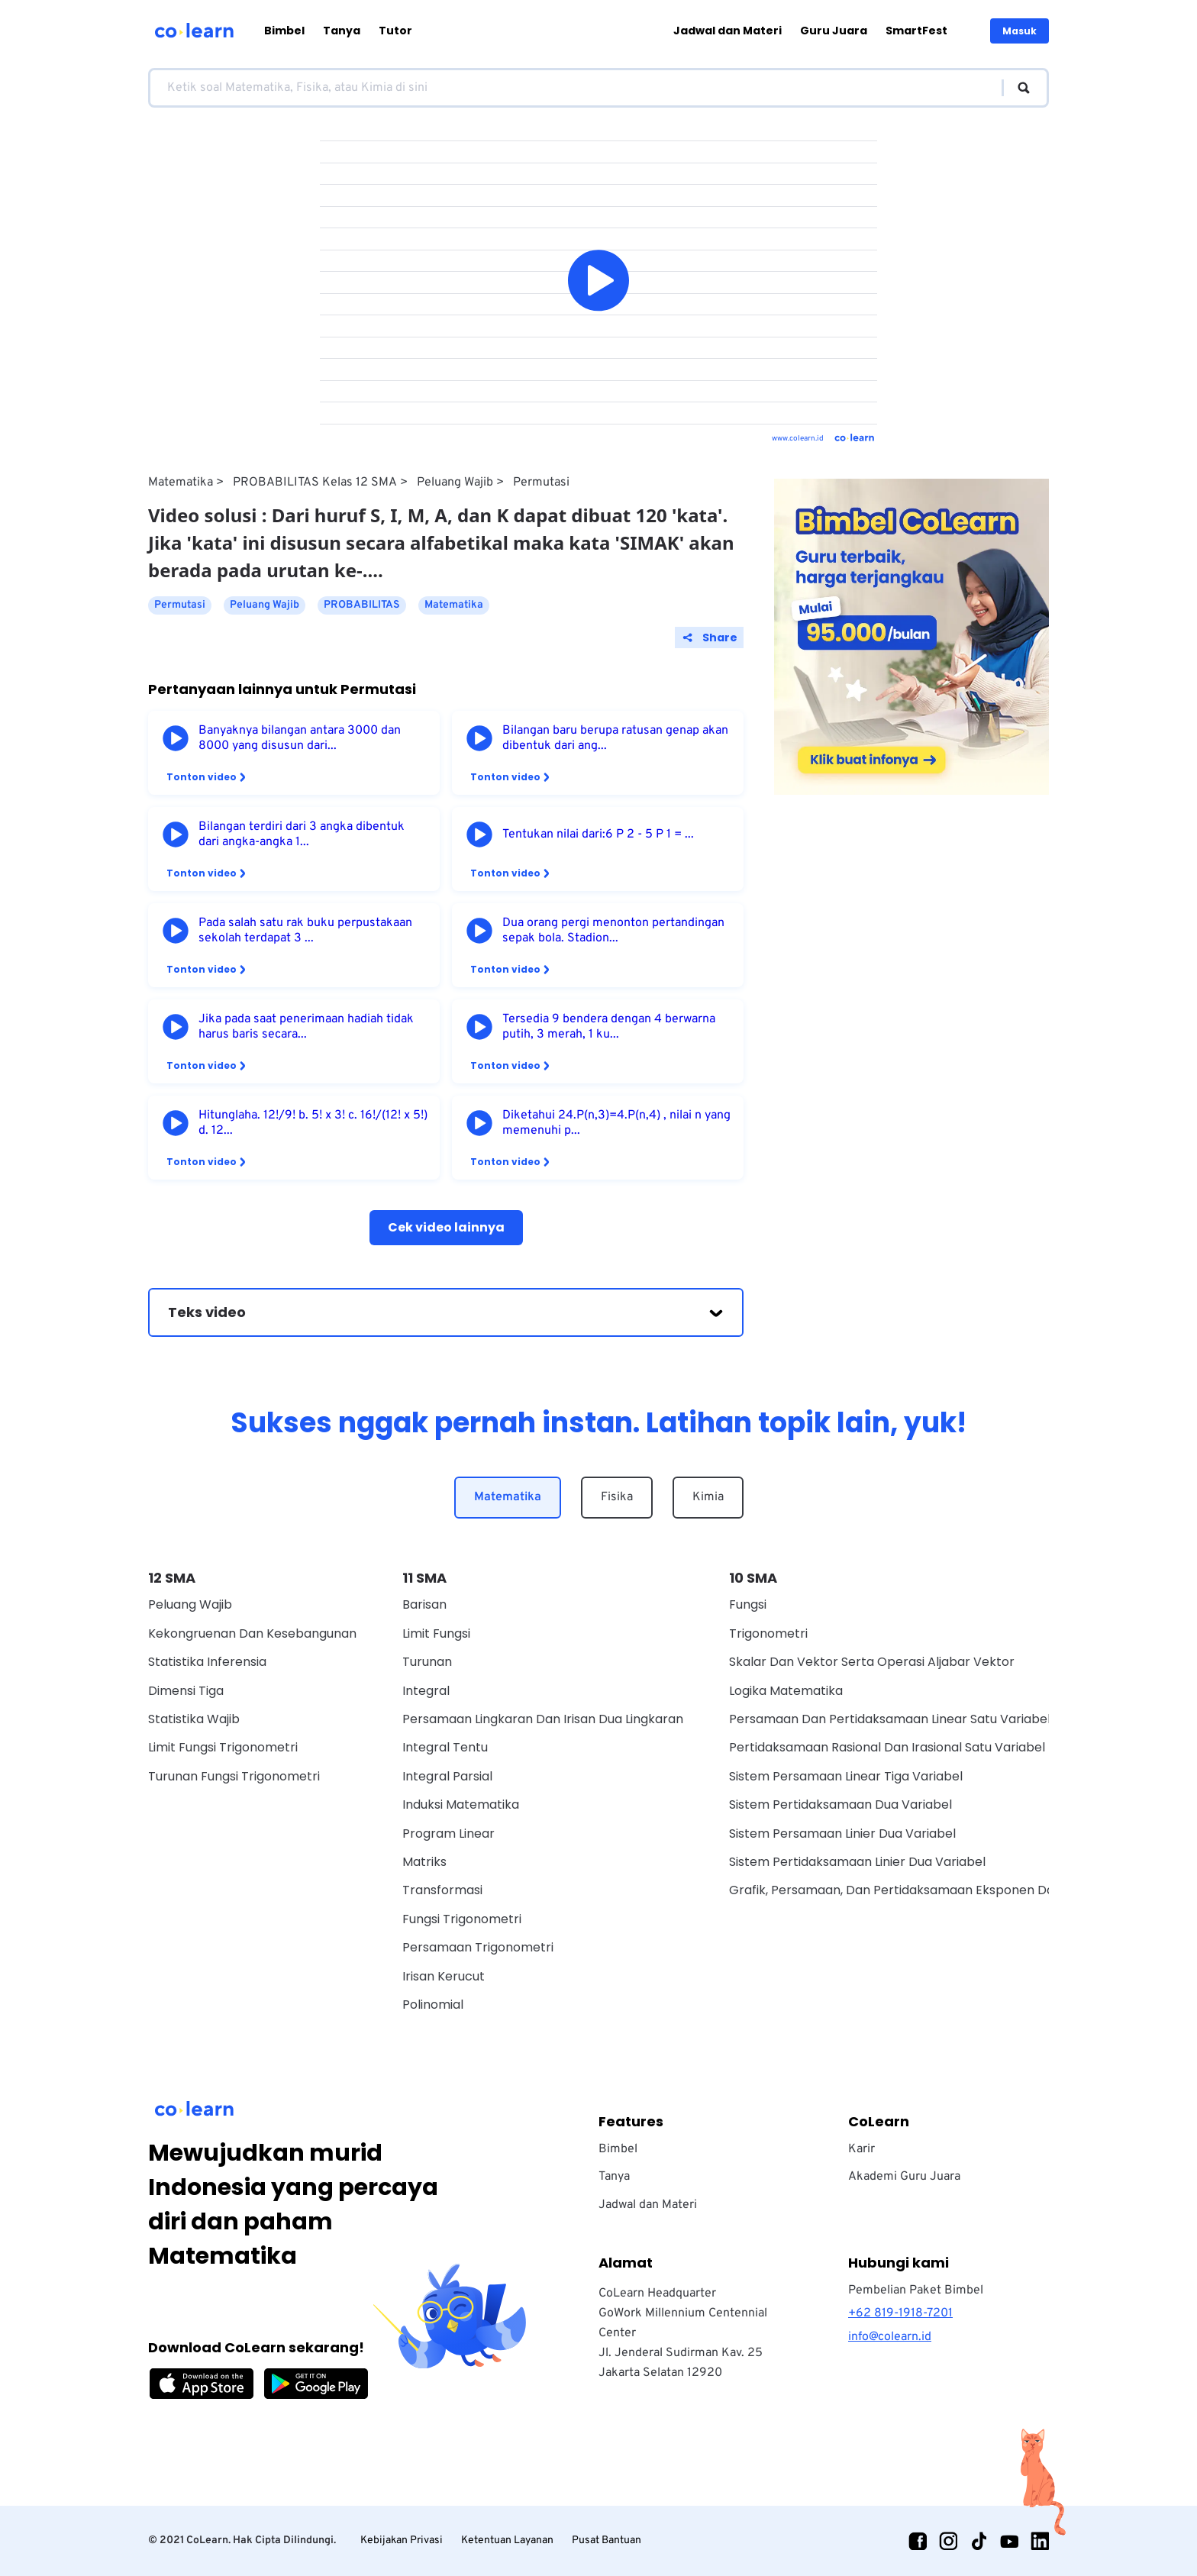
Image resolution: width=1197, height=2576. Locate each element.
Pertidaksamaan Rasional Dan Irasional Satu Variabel (887, 1747)
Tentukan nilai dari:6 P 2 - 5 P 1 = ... (598, 834)
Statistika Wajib (194, 1719)
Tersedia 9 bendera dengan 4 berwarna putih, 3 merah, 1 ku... (608, 1027)
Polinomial (432, 2004)
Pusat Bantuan (606, 2540)
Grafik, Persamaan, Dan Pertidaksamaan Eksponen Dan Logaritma (927, 1890)
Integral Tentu (445, 1747)
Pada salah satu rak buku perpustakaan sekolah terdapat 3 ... (305, 930)
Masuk (1019, 30)
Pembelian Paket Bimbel (915, 2290)
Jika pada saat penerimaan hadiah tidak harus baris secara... (306, 1027)
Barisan (424, 1604)
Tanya (341, 30)
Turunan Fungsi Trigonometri (234, 1776)
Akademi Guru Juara (904, 2176)
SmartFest (916, 30)
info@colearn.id (889, 2337)
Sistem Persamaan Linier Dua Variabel (842, 1833)
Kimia (708, 1497)
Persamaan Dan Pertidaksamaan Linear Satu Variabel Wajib (907, 1719)
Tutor (395, 30)
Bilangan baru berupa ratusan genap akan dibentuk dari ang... (615, 738)
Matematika (180, 482)
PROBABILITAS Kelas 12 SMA (315, 482)
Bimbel (284, 30)
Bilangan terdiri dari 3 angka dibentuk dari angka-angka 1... (301, 834)
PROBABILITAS (362, 605)
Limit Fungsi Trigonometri (223, 1747)
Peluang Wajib (455, 482)
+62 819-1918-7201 (900, 2313)
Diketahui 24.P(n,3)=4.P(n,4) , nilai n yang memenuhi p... (616, 1123)
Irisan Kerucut (443, 1976)
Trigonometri (768, 1633)
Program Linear (448, 1833)
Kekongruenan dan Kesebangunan (252, 1633)
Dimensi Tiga (186, 1691)
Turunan (427, 1662)
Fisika (617, 1497)
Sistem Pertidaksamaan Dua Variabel (840, 1804)
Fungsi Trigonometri (461, 1919)
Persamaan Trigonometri (477, 1947)
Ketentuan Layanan (507, 2540)
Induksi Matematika (460, 1804)
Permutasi (541, 482)
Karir (861, 2149)
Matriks (424, 1862)
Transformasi (442, 1890)
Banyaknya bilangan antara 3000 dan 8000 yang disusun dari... (299, 738)
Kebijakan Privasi (401, 2540)
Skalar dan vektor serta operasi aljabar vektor (872, 1662)
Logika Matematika (786, 1691)
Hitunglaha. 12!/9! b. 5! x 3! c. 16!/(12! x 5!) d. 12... (313, 1123)
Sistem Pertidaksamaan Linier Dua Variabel (857, 1862)
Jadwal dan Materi (727, 30)
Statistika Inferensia (207, 1662)
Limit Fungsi (436, 1633)
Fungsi (747, 1604)
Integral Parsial (447, 1776)
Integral (426, 1691)
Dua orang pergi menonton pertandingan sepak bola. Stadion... (613, 930)
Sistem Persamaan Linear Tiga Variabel (846, 1776)
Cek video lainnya (446, 1227)
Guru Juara (833, 30)
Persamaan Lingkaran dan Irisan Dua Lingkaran (542, 1719)
